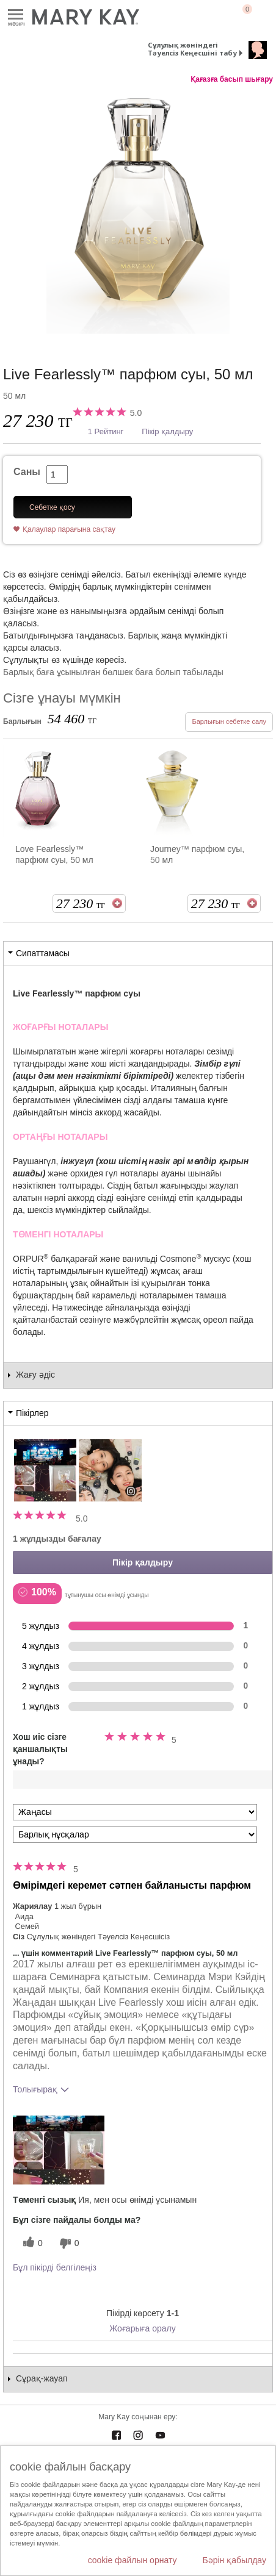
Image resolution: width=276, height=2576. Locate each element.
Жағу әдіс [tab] (35, 1374)
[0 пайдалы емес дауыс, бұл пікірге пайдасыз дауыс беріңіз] (67, 2243)
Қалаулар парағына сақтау (69, 529)
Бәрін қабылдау (234, 2560)
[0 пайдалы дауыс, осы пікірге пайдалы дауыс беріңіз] (31, 2243)
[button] (58, 2150)
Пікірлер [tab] (32, 1413)
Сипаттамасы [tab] (43, 953)
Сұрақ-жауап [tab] (42, 2378)
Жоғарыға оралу (142, 2328)
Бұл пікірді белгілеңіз (54, 2267)
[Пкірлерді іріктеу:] (135, 1812)
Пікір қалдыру (167, 431)
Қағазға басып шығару (232, 79)
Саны (26, 472)
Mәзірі (15, 15)
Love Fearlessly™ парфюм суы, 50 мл (54, 854)
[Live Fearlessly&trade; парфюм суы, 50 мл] (138, 213)
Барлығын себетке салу (229, 721)
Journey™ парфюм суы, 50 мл (197, 854)
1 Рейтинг (106, 431)
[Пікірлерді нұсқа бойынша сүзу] (135, 1834)
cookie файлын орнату (132, 2560)
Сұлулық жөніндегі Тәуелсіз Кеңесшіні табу (192, 49)
